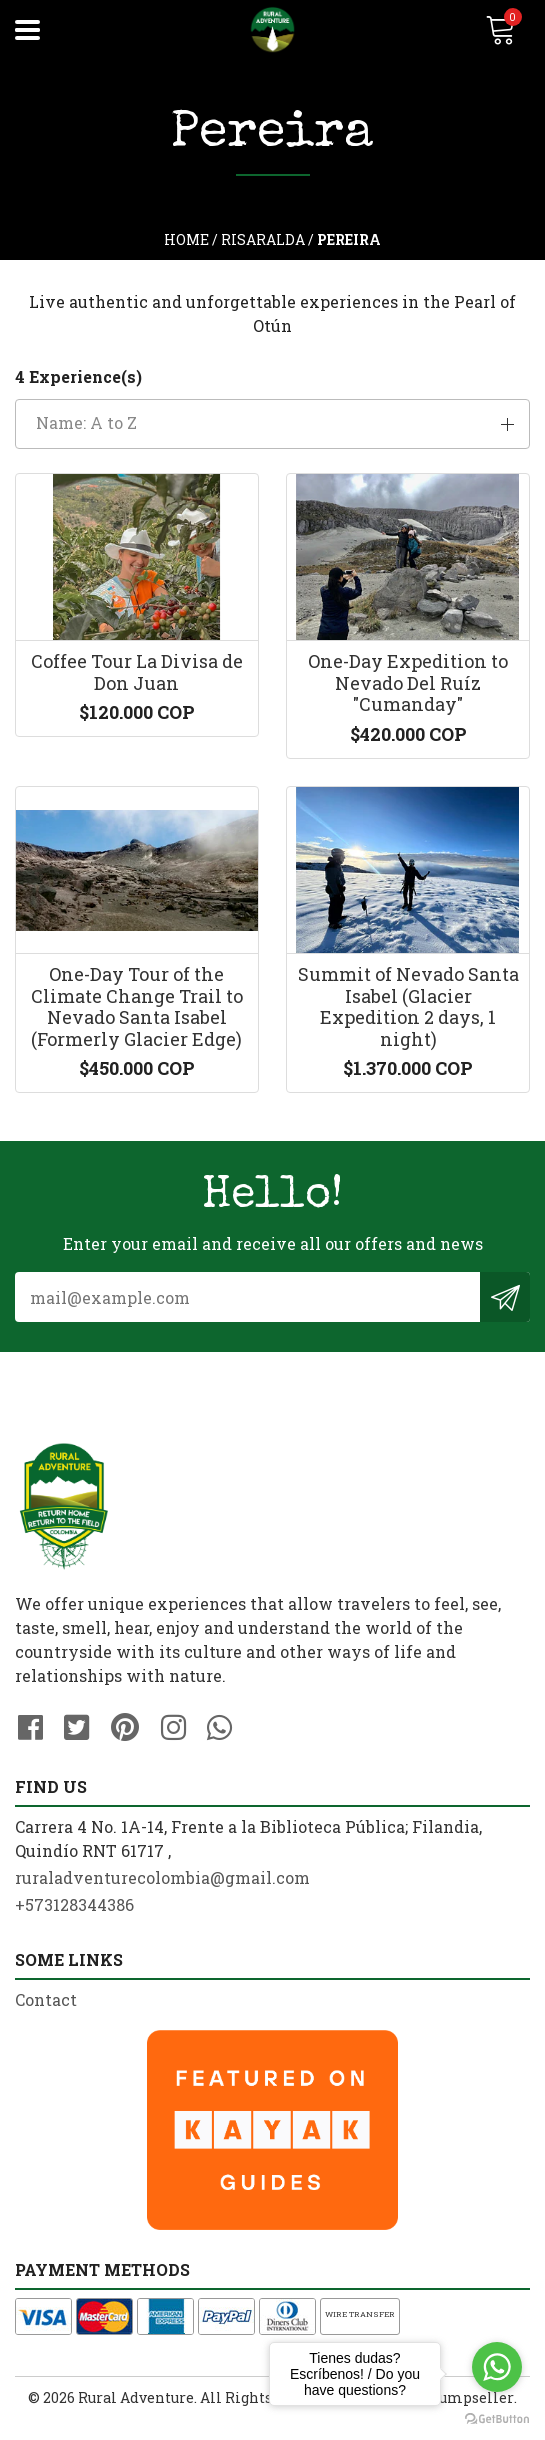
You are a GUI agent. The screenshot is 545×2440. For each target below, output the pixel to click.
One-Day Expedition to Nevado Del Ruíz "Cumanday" (409, 690)
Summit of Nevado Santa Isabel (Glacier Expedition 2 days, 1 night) (409, 1025)
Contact (46, 2021)
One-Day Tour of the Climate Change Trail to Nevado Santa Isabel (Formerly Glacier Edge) (136, 1025)
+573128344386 (74, 1926)
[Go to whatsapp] (497, 2367)
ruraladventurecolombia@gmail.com (162, 1899)
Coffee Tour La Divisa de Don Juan (136, 680)
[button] (272, 424)
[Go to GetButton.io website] (497, 2419)
